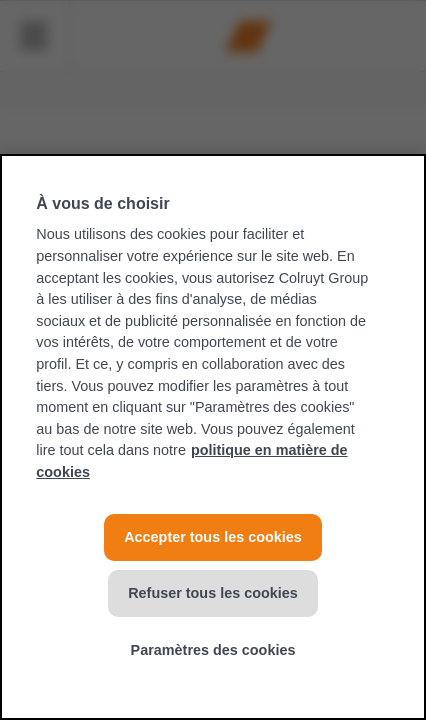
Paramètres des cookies (213, 650)
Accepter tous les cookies (213, 537)
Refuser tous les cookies (213, 593)
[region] (213, 437)
